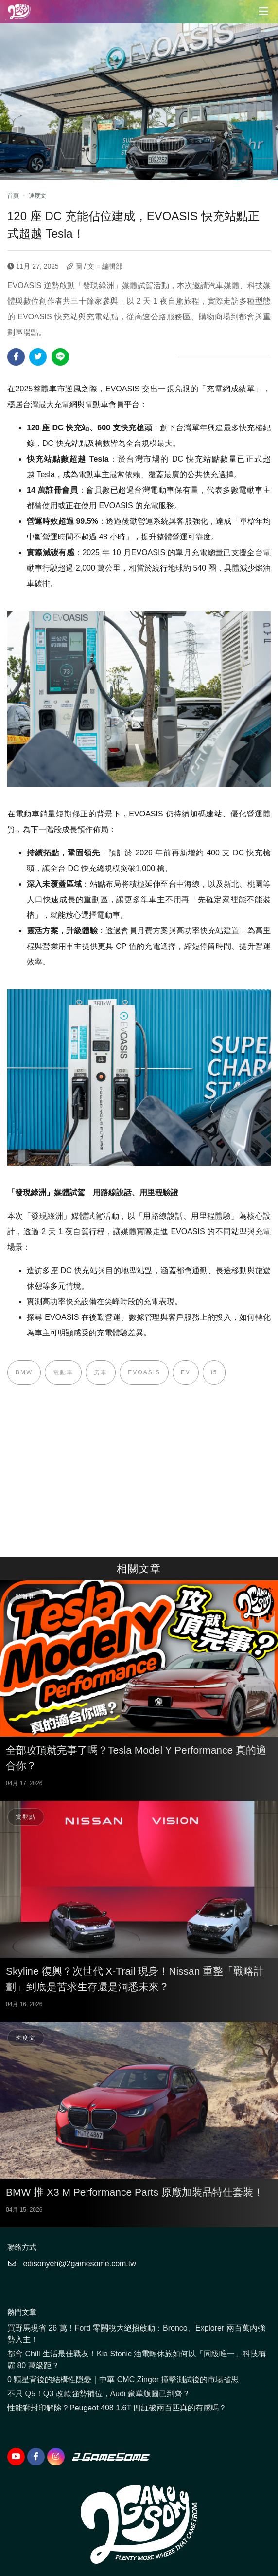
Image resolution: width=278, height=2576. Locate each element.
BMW (24, 1372)
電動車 (63, 1372)
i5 (214, 1372)
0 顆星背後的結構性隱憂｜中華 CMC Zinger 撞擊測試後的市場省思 (123, 2379)
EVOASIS (144, 1372)
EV (186, 1372)
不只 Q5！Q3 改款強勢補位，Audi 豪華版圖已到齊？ (98, 2394)
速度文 (37, 195)
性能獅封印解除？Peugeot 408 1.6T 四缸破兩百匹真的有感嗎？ (116, 2408)
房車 (100, 1372)
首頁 (13, 195)
